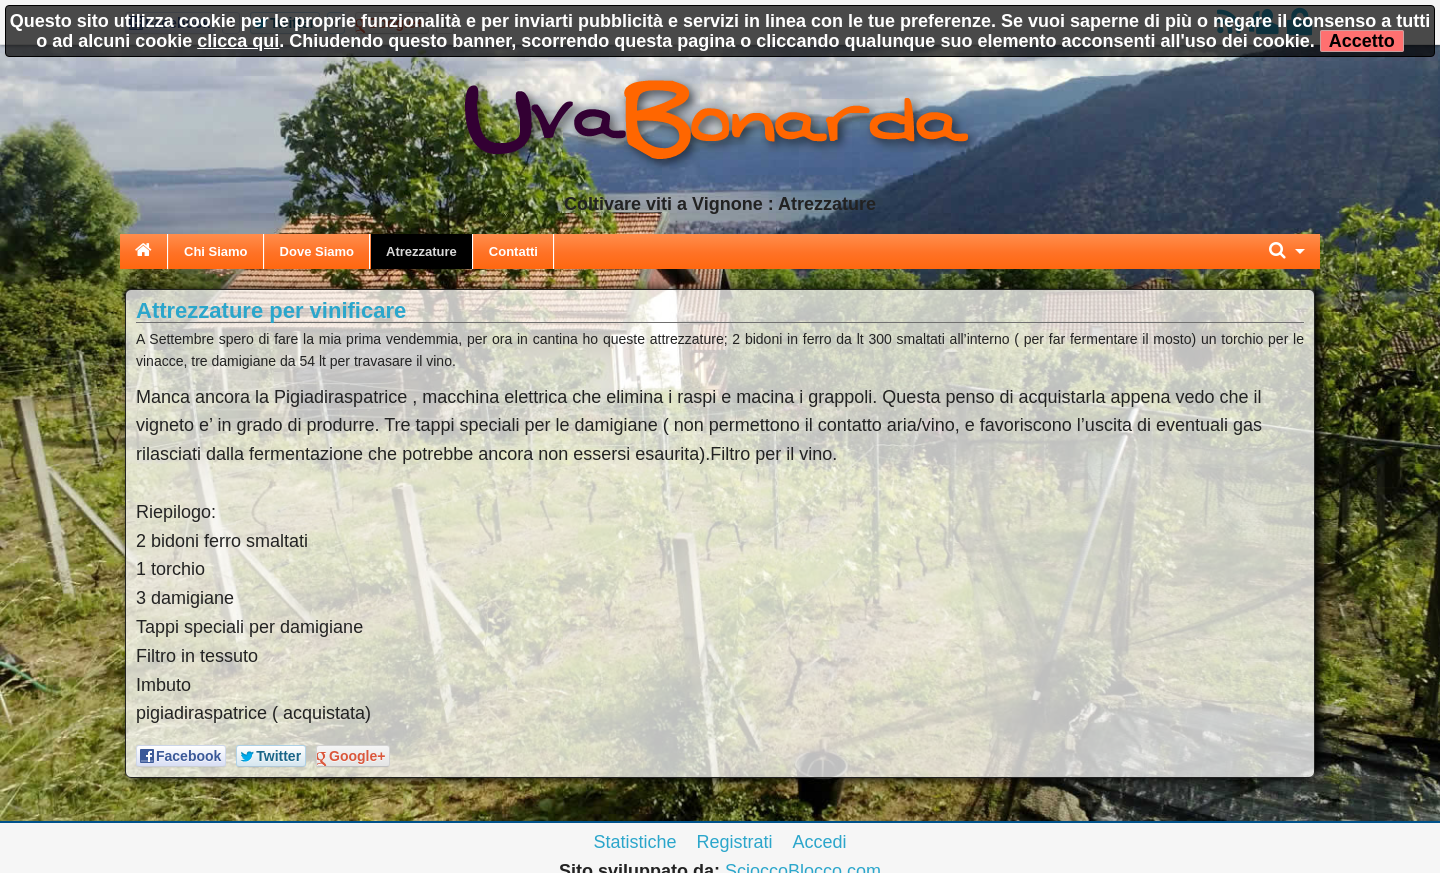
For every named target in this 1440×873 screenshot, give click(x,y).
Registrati (734, 842)
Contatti (513, 251)
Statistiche (634, 842)
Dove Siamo (317, 251)
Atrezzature (421, 251)
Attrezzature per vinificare (271, 310)
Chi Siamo (216, 251)
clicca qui (238, 41)
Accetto (1362, 41)
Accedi (820, 842)
